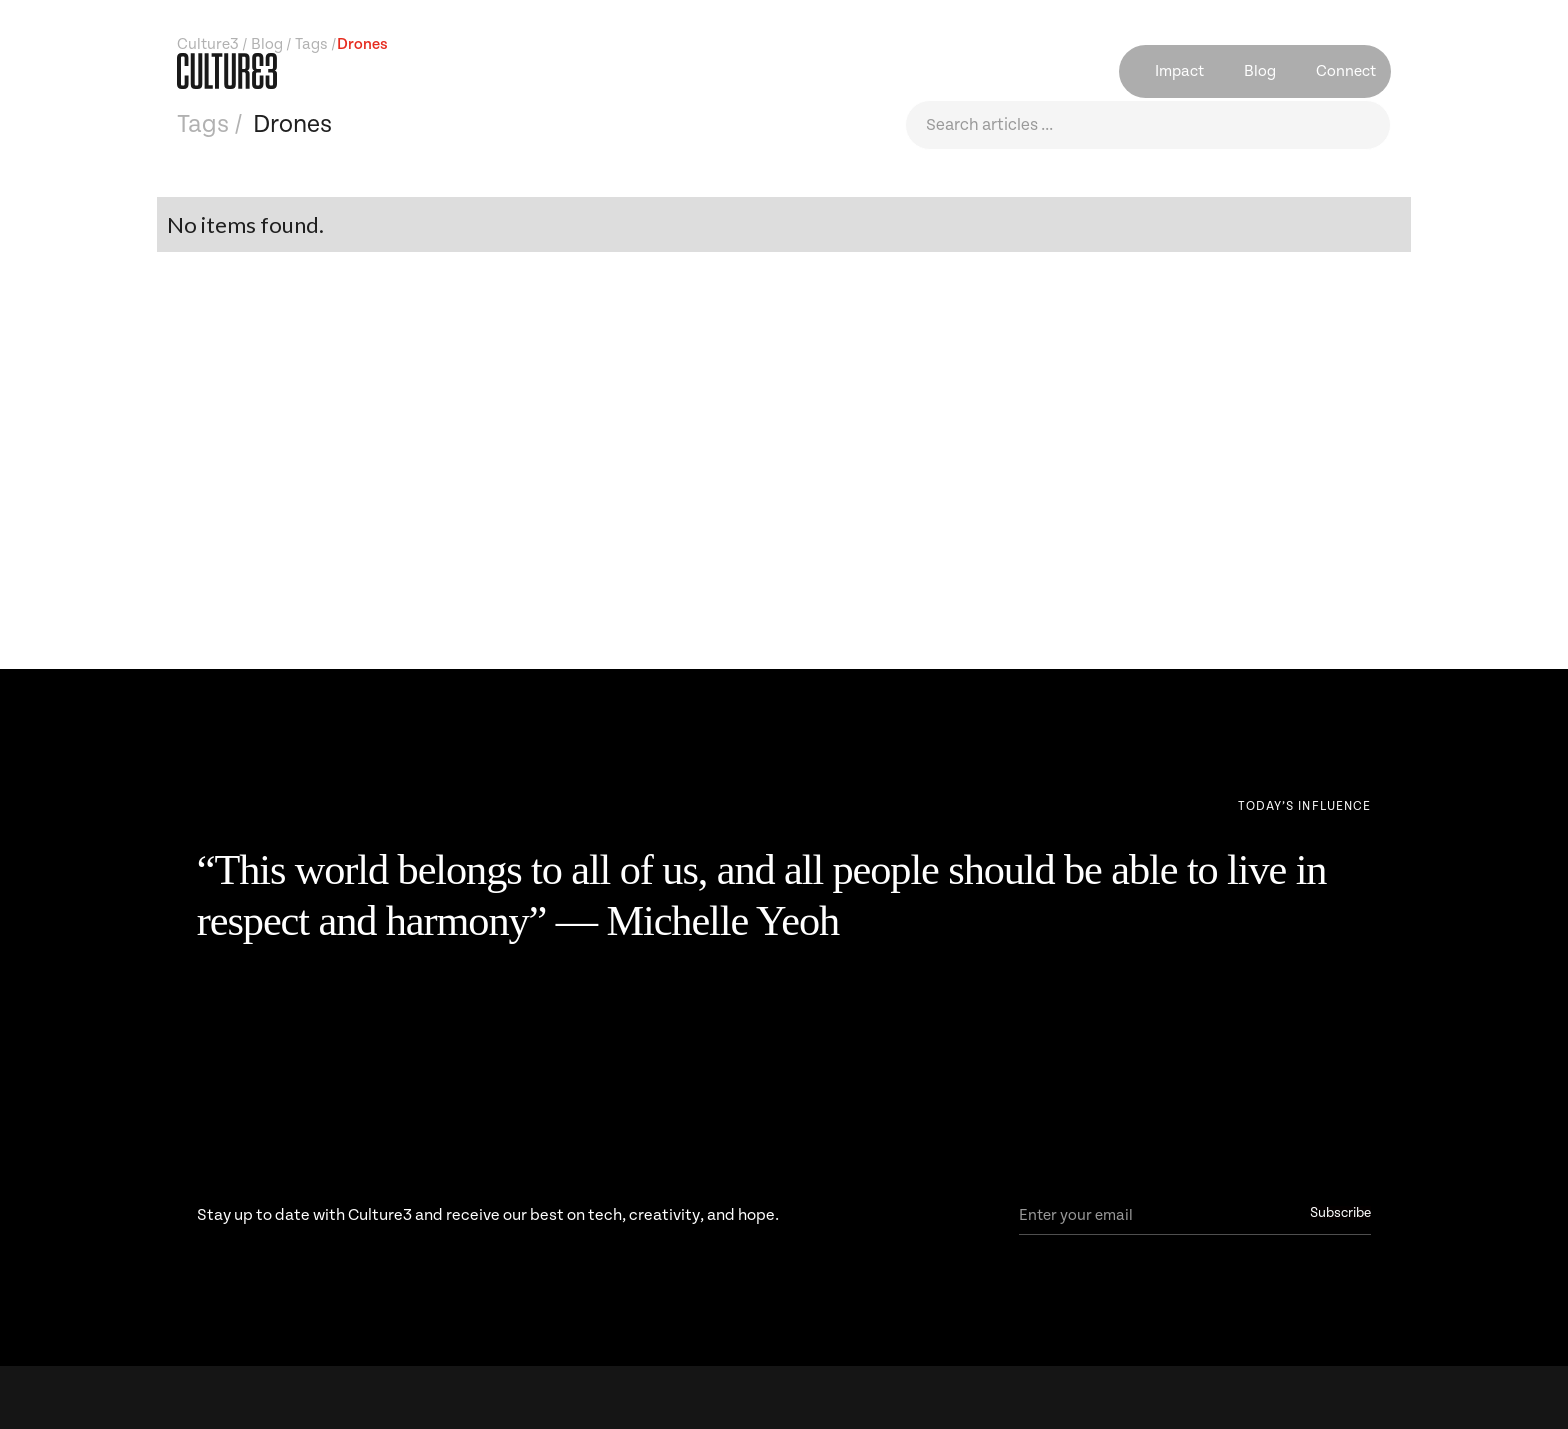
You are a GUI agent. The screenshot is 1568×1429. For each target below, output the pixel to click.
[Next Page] (1305, 807)
